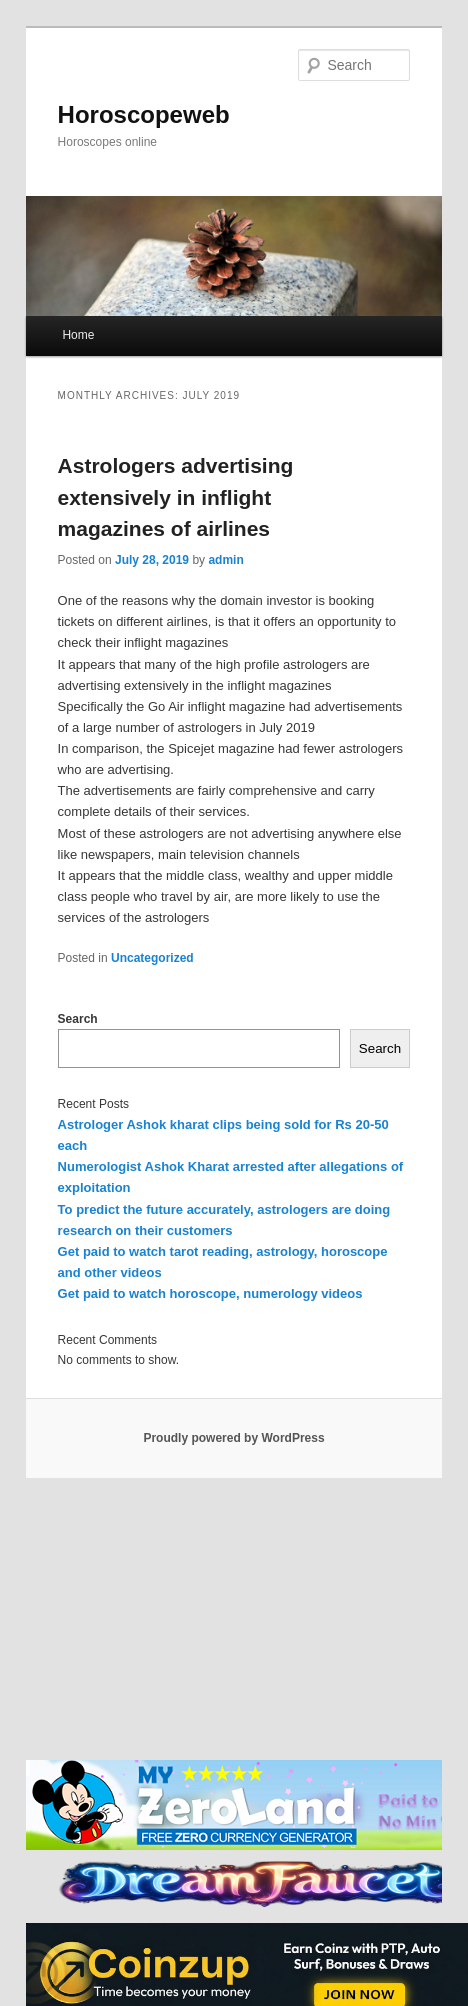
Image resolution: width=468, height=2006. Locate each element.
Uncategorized (152, 958)
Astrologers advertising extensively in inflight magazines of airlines (176, 497)
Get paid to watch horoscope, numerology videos (210, 1293)
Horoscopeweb (144, 114)
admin (225, 560)
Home (78, 335)
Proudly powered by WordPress (233, 1438)
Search (78, 1019)
